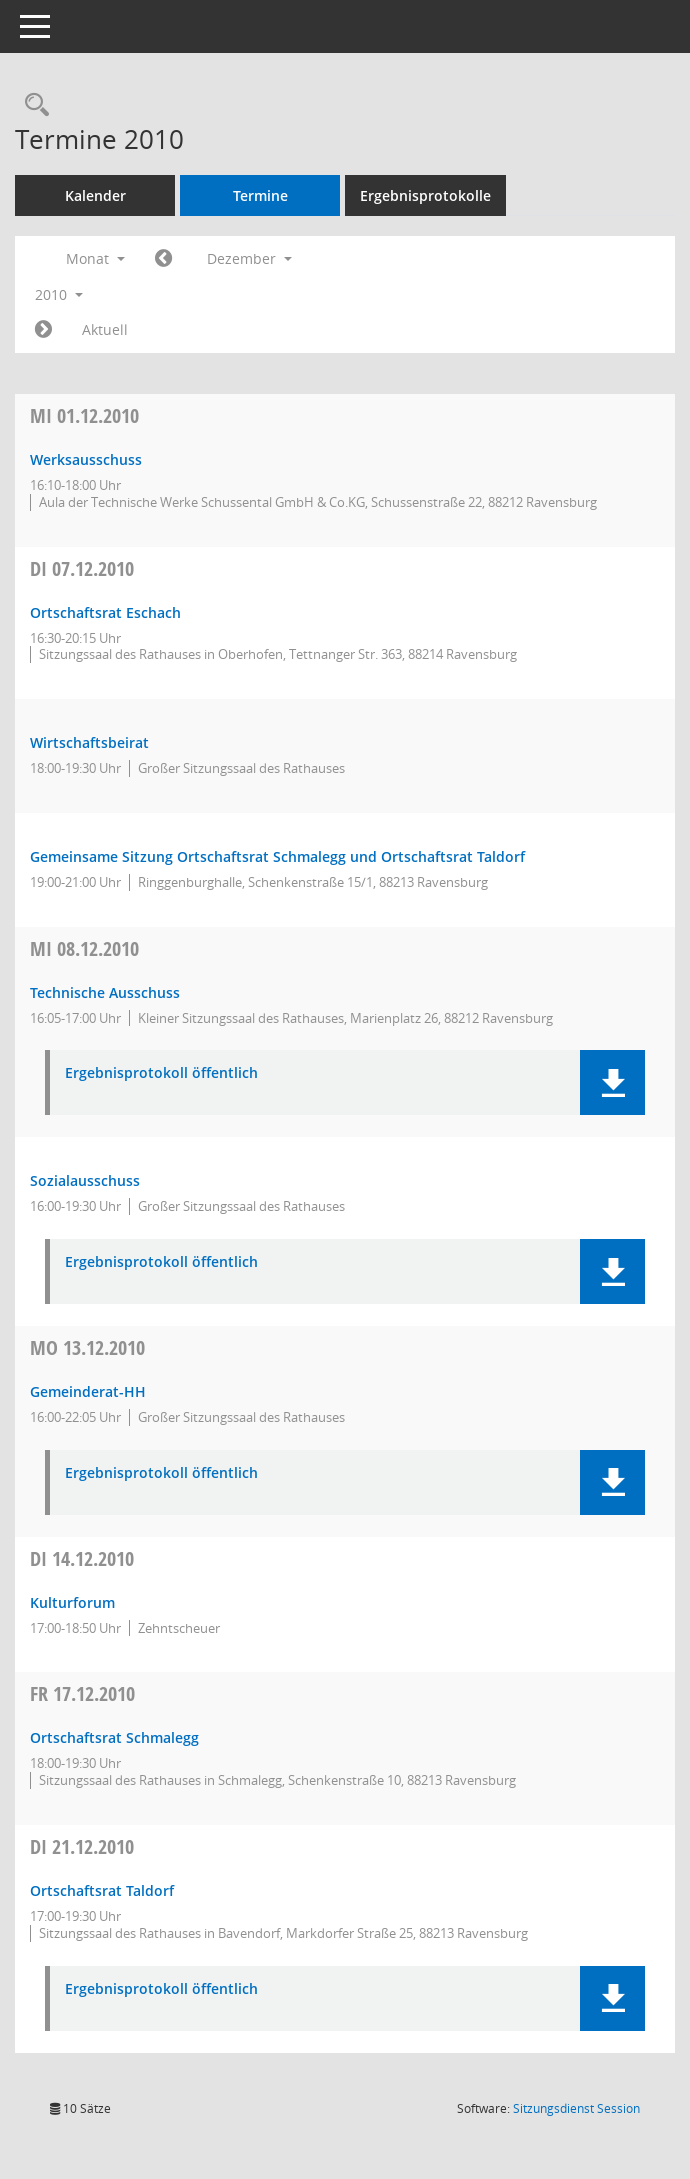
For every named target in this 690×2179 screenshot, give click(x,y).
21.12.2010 (82, 1846)
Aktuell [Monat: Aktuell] (105, 329)
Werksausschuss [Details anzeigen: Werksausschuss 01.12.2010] (86, 459)
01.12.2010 (84, 415)
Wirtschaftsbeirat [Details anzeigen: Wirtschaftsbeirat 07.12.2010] (89, 742)
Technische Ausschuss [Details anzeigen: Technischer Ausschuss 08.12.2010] (105, 992)
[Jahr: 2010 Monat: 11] (163, 259)
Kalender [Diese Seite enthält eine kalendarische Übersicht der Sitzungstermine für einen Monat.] (95, 195)
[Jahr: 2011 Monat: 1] (43, 330)
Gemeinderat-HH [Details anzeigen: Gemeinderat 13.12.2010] (88, 1391)
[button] (612, 1082)
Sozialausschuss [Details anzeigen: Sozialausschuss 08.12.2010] (85, 1180)
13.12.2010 (87, 1347)
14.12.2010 (82, 1558)
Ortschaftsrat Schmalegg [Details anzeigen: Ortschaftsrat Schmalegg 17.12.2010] (114, 1737)
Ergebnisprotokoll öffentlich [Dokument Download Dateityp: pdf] (161, 1073)
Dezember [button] (249, 258)
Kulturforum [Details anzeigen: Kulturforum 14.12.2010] (72, 1602)
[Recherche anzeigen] (32, 105)
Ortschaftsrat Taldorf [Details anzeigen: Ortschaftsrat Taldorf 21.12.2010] (102, 1890)
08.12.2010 (84, 948)
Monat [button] (95, 258)
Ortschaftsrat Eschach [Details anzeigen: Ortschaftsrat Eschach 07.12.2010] (105, 612)
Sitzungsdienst (576, 2108)
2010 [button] (59, 294)
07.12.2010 (82, 568)
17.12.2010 (82, 1693)
